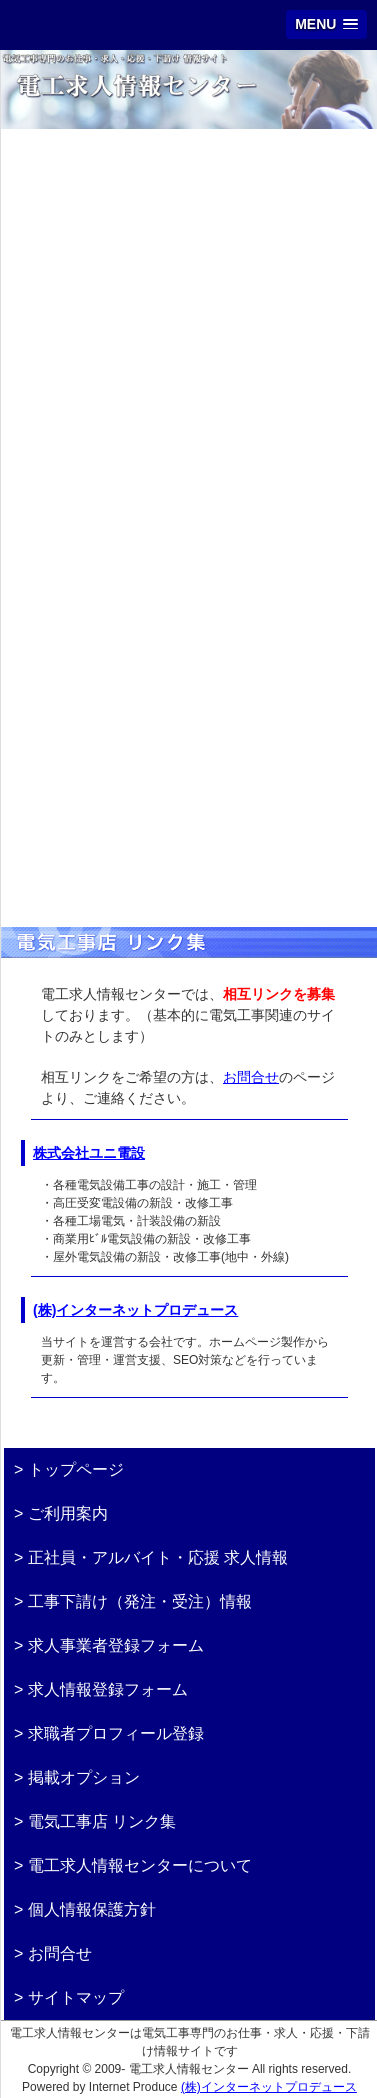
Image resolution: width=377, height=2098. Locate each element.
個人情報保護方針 (92, 1909)
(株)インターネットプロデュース (135, 1310)
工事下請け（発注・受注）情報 (140, 1601)
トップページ (76, 1469)
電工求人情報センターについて (140, 1865)
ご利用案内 (68, 1513)
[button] (326, 24)
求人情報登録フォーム (108, 1689)
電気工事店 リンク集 (102, 1821)
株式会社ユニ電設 (89, 1153)
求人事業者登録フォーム (116, 1645)
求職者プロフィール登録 (116, 1733)
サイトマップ (76, 1997)
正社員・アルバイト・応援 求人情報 (158, 1557)
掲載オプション (84, 1777)
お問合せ (251, 1077)
